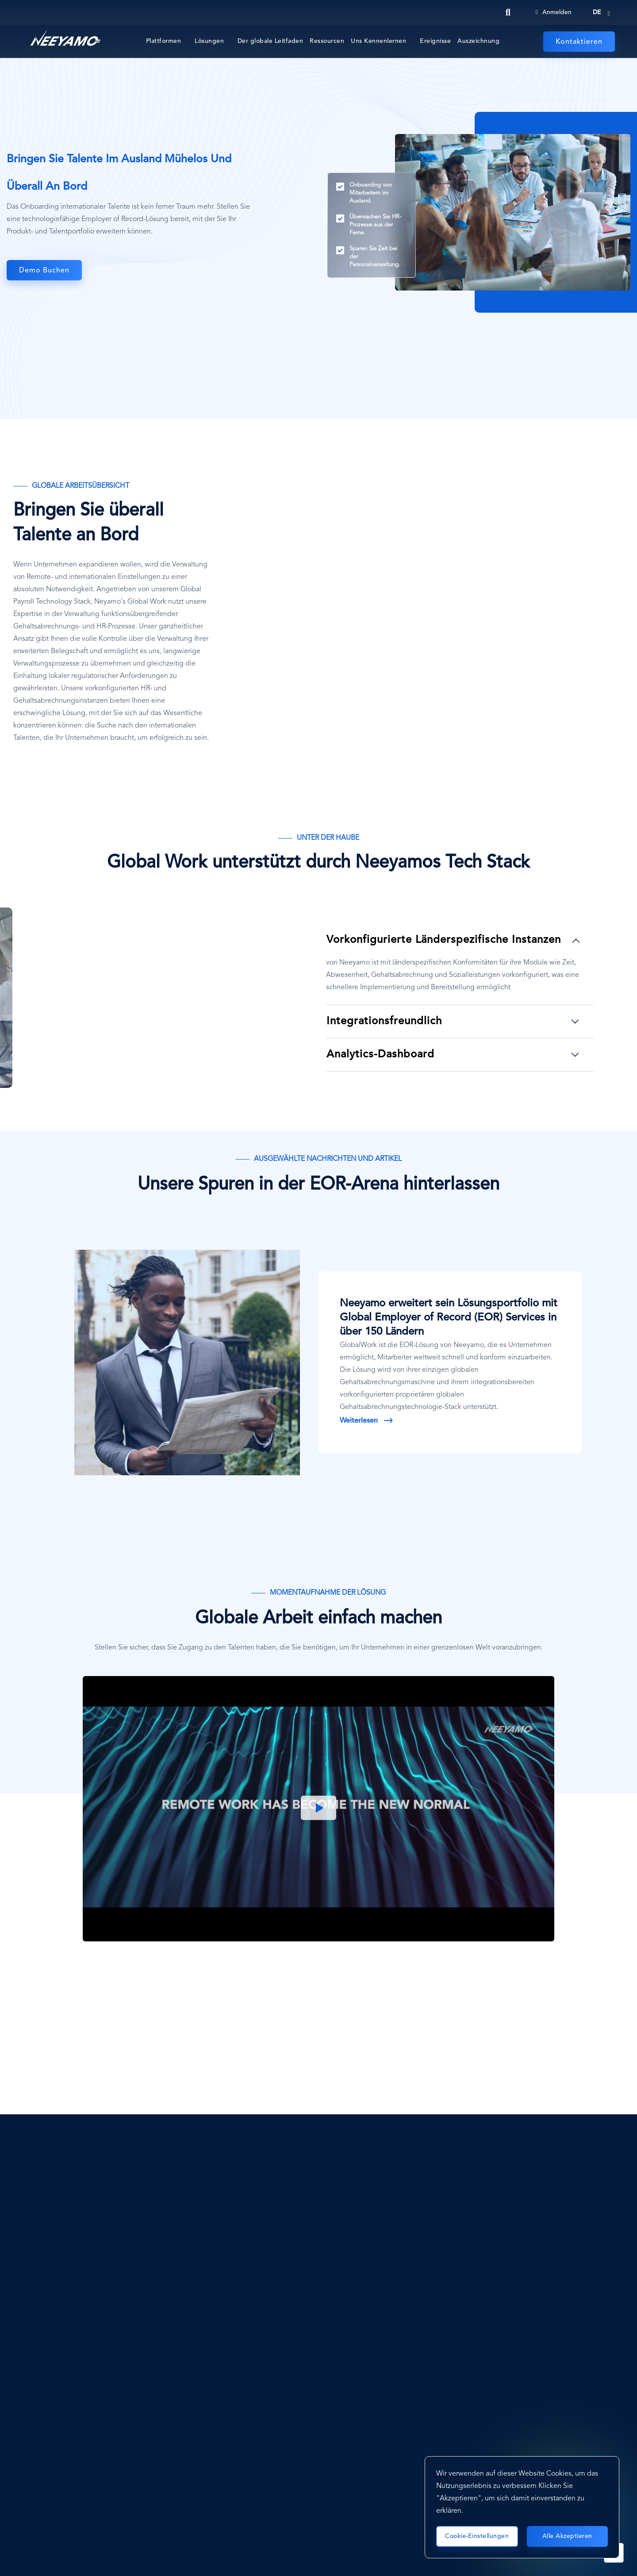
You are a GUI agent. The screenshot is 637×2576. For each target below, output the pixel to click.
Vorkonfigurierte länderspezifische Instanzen (443, 940)
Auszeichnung (478, 41)
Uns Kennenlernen (378, 41)
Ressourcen (327, 41)
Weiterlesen (359, 1420)
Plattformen (163, 41)
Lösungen (209, 41)
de (597, 12)
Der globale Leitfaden (270, 41)
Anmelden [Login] (554, 12)
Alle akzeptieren (567, 2536)
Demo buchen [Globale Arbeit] (44, 270)
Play (318, 1808)
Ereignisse (435, 41)
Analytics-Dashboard (380, 1054)
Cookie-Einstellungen (477, 2536)
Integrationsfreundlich (384, 1021)
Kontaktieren (579, 42)
